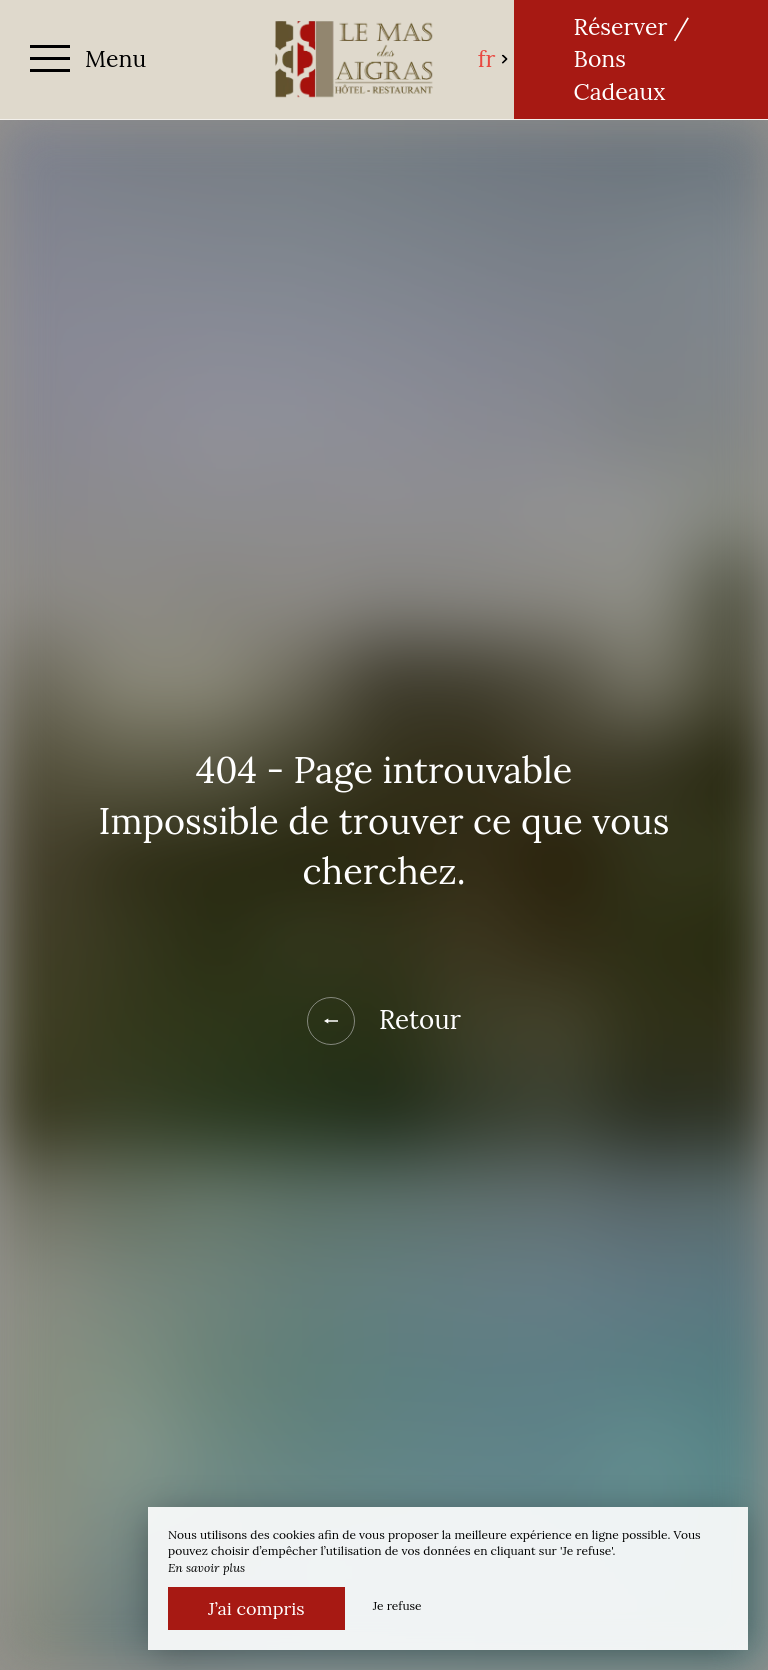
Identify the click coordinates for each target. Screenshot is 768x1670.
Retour (384, 1021)
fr (494, 58)
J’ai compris (256, 1608)
